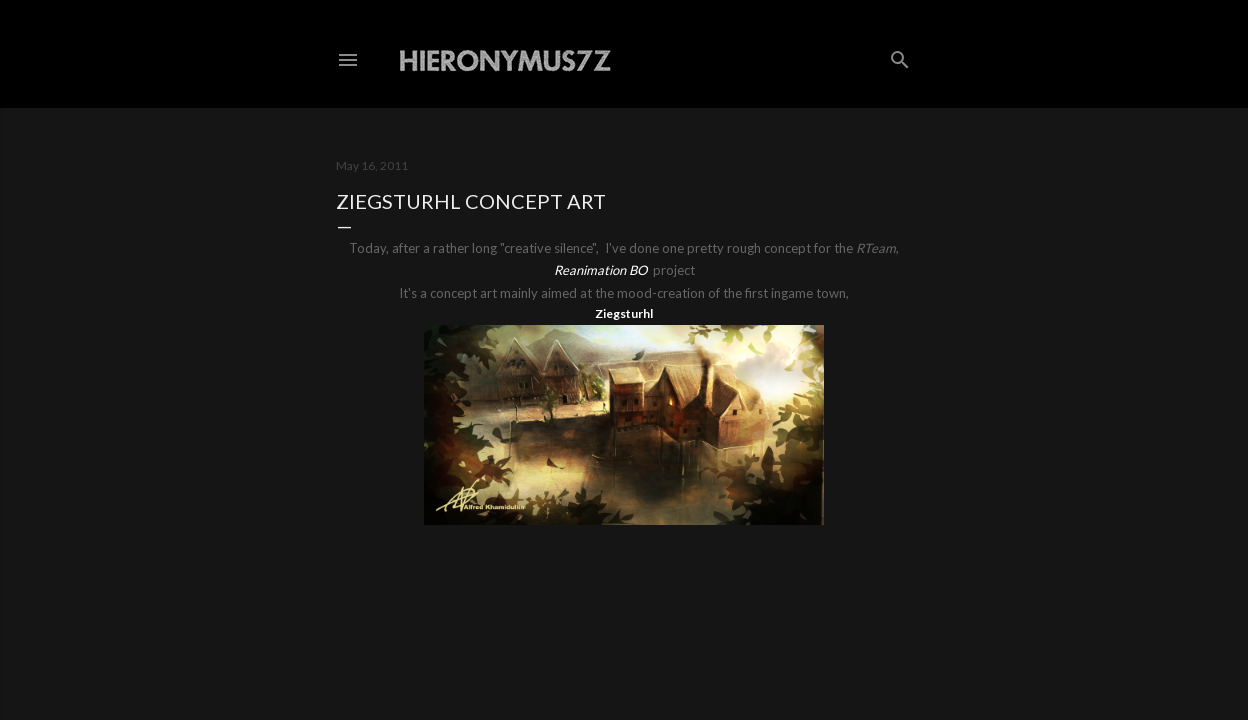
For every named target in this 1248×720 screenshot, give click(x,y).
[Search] (900, 55)
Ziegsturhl (624, 313)
